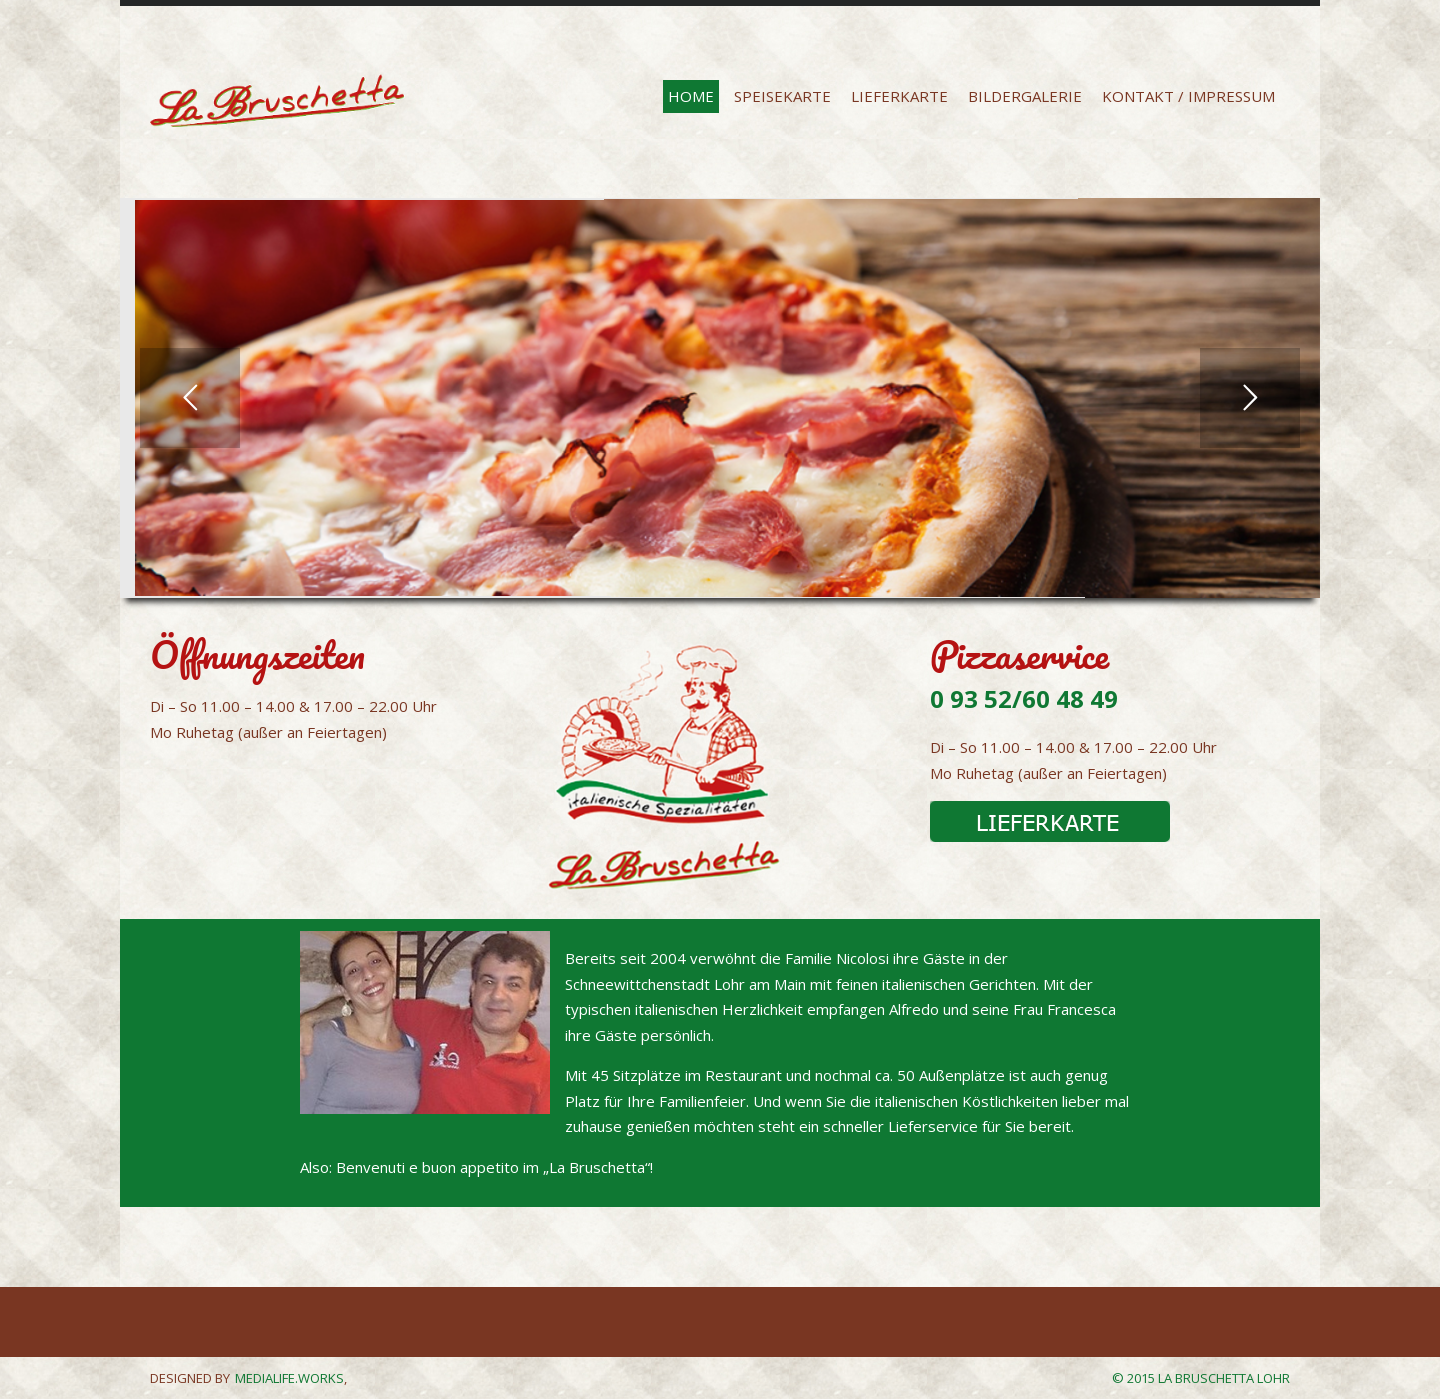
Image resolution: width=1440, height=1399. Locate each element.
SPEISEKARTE (782, 96)
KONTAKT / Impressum (1188, 96)
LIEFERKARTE (899, 96)
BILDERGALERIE (1025, 96)
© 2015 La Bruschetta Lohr (1201, 1378)
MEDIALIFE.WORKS (289, 1378)
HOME (691, 96)
